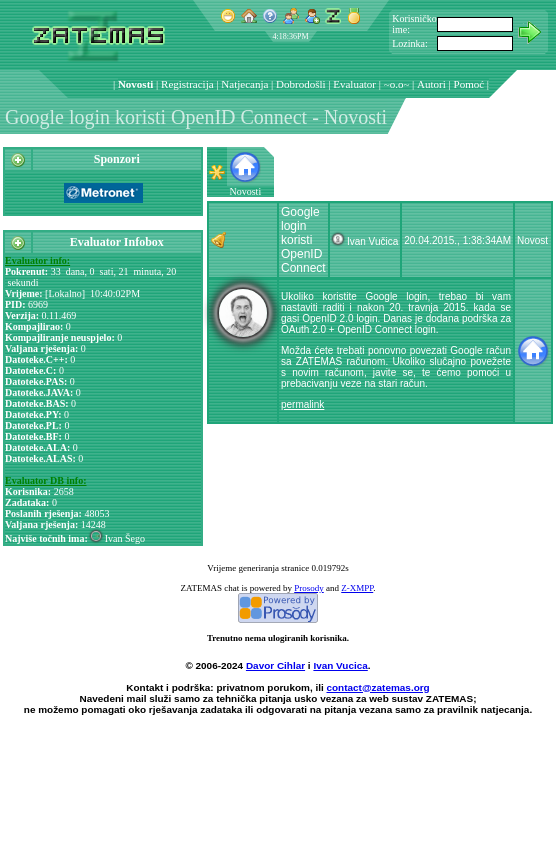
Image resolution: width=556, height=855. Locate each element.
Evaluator (354, 84)
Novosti (135, 84)
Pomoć (469, 84)
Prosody (309, 588)
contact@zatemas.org (378, 687)
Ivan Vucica (340, 665)
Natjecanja (244, 84)
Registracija (187, 84)
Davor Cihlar (275, 665)
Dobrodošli (301, 84)
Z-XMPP (357, 588)
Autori (431, 84)
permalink (302, 404)
